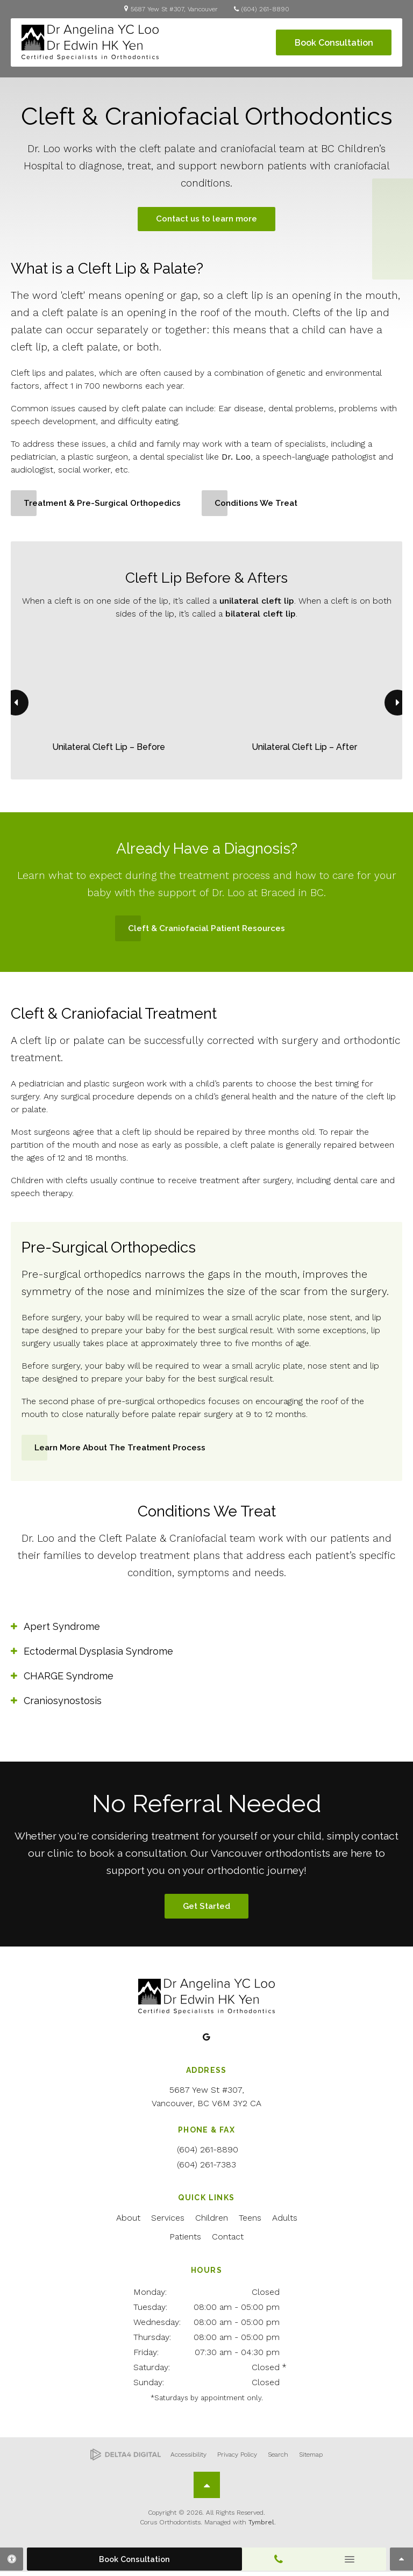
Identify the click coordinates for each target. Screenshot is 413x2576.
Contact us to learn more (206, 219)
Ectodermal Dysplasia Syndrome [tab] (98, 1653)
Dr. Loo (236, 458)
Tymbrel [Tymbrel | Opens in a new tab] (261, 2526)
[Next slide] (397, 705)
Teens (250, 2222)
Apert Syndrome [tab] (62, 1629)
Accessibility (188, 2459)
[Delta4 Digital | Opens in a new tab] (125, 2459)
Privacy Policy (237, 2459)
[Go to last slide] (16, 705)
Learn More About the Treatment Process (122, 1450)
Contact (228, 2241)
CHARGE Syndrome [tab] (68, 1678)
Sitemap (311, 2459)
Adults (284, 2222)
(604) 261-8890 (265, 9)
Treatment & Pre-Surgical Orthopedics (105, 505)
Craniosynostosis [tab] (63, 1703)
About (128, 2222)
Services (167, 2222)
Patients (185, 2241)
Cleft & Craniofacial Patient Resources (206, 930)
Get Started (206, 1910)
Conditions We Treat (263, 505)
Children (211, 2222)
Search (278, 2459)
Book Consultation (334, 43)
